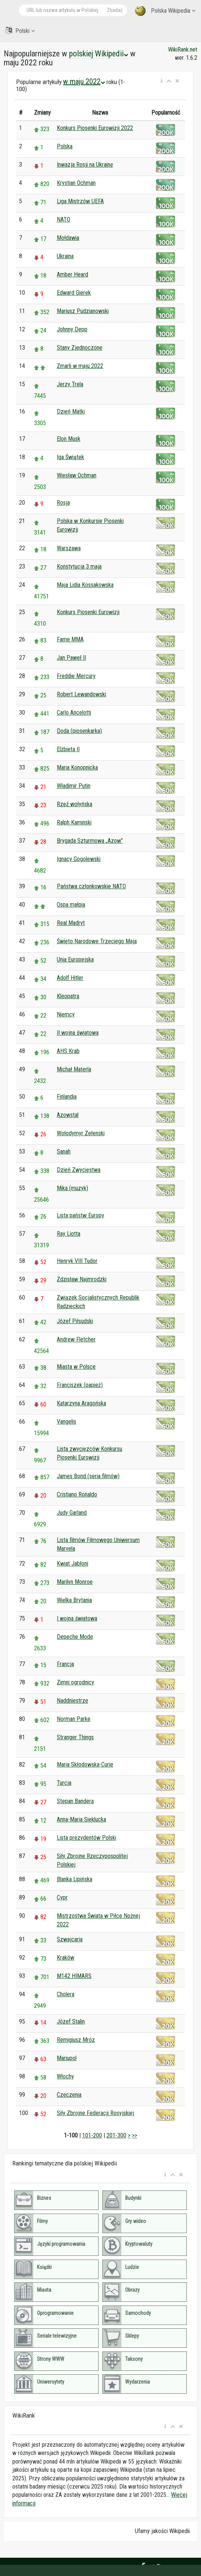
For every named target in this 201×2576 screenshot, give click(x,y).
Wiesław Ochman (76, 475)
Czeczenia (69, 2094)
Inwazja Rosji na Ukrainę (85, 164)
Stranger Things (75, 1737)
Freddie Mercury (76, 675)
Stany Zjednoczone (79, 347)
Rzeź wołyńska (74, 804)
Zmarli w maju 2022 (80, 365)
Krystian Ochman (76, 182)
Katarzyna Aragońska (81, 1403)
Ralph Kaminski (74, 822)
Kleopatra (68, 996)
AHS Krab (68, 1051)
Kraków (65, 1957)
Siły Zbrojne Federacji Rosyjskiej (95, 2113)
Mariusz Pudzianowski (83, 311)
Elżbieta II (68, 749)
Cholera (65, 1994)
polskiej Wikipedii (98, 53)
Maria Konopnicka (77, 767)
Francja (65, 1664)
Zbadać (115, 10)
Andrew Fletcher (76, 1339)
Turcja (64, 1782)
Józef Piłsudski (75, 1321)
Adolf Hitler (70, 977)
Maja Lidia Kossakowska (85, 584)
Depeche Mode (75, 1636)
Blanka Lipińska (74, 1879)
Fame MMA (70, 639)
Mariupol (67, 2058)
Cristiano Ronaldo (77, 1494)
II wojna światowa (78, 1032)
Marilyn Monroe (75, 1581)
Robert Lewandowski (81, 694)
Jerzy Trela (70, 384)
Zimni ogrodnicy (75, 1682)
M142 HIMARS (74, 1975)
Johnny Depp (72, 329)
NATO (63, 219)
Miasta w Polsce (76, 1366)
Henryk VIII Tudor (77, 1260)
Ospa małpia (71, 904)
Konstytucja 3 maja (79, 566)
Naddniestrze (72, 1700)
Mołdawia (68, 237)
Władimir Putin (73, 785)
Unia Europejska (75, 959)
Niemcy (66, 1014)
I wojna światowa (77, 1618)
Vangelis (66, 1421)
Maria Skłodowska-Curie (85, 1764)
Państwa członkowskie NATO (91, 886)
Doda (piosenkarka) (79, 730)
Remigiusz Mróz (76, 2039)
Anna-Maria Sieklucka (81, 1819)
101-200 (92, 2135)
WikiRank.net (182, 49)
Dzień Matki (71, 411)
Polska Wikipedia (165, 11)
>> (134, 2135)
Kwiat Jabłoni (72, 1563)
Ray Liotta (68, 1233)
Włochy (65, 2076)
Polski (20, 30)
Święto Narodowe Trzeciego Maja (97, 941)
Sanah (64, 1151)
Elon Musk (68, 438)
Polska (64, 146)
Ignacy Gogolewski (78, 859)
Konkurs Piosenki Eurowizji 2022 (95, 127)
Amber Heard (72, 274)
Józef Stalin (71, 2021)
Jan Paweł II (71, 657)
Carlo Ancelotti (74, 712)
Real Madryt (71, 922)
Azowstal (67, 1114)
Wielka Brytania (74, 1600)
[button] (161, 81)
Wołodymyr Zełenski (81, 1133)
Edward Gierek (74, 292)
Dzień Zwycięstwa (78, 1169)
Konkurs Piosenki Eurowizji (88, 612)
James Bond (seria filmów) (88, 1476)
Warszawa (69, 548)
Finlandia (67, 1096)
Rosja (63, 502)
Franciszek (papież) (80, 1384)
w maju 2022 (84, 81)
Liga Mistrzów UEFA (80, 201)
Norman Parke (73, 1718)
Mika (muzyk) (72, 1188)
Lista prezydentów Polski (86, 1837)
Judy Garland (72, 1512)
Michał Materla (74, 1069)
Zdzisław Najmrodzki (81, 1279)
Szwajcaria (70, 1939)
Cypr (62, 1897)
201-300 (116, 2135)
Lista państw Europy (80, 1215)
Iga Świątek (70, 457)
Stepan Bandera (75, 1801)
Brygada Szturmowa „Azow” (90, 840)
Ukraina (65, 256)
